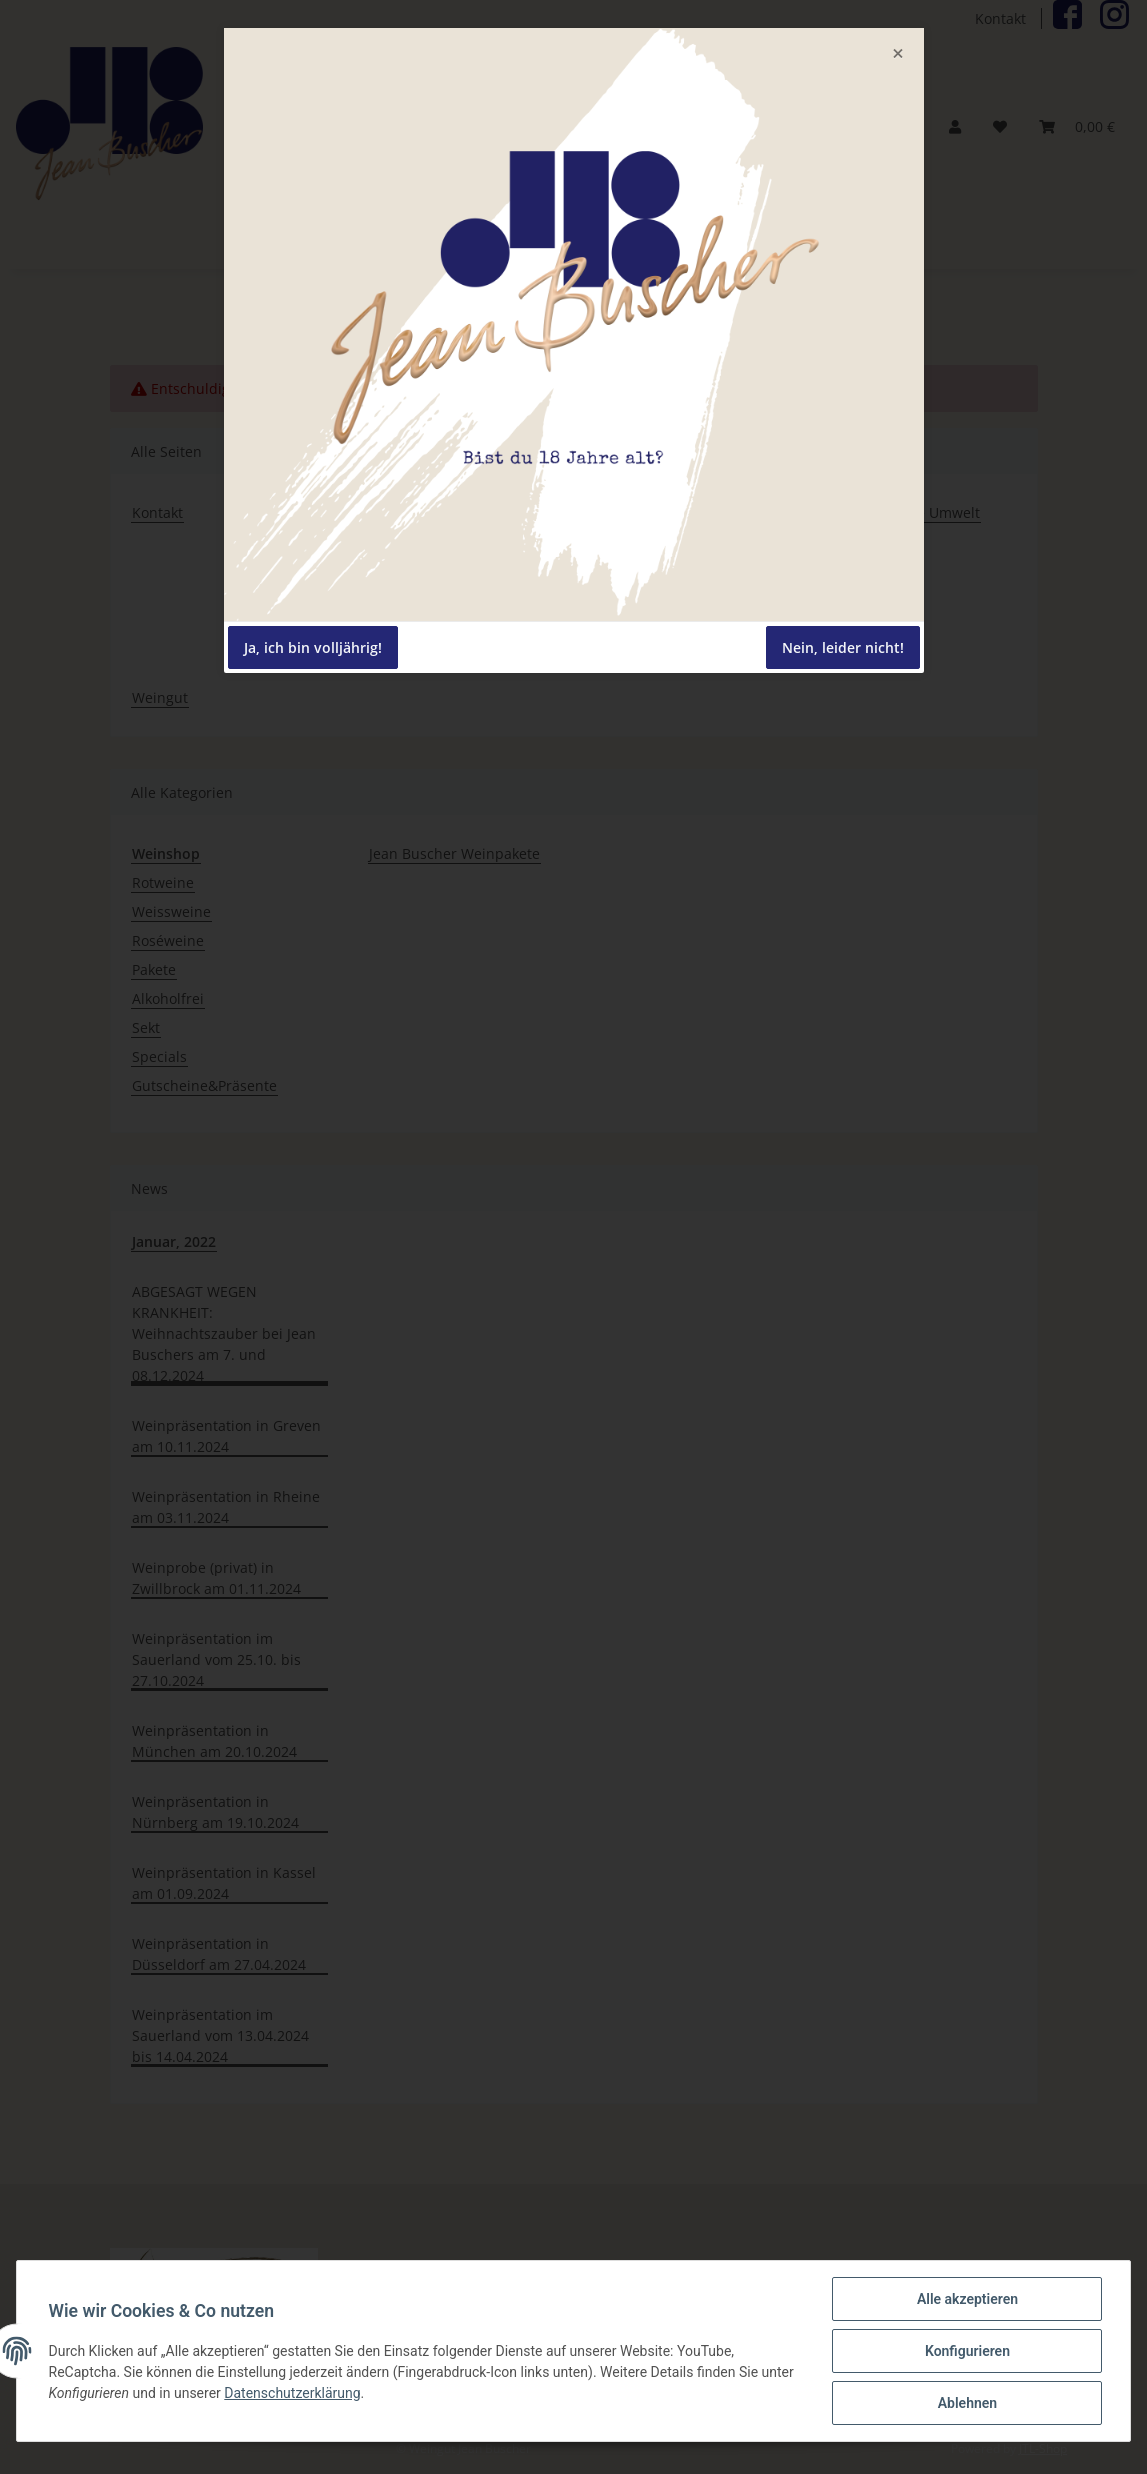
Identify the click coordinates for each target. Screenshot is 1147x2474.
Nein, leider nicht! (843, 647)
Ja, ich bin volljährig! (313, 647)
